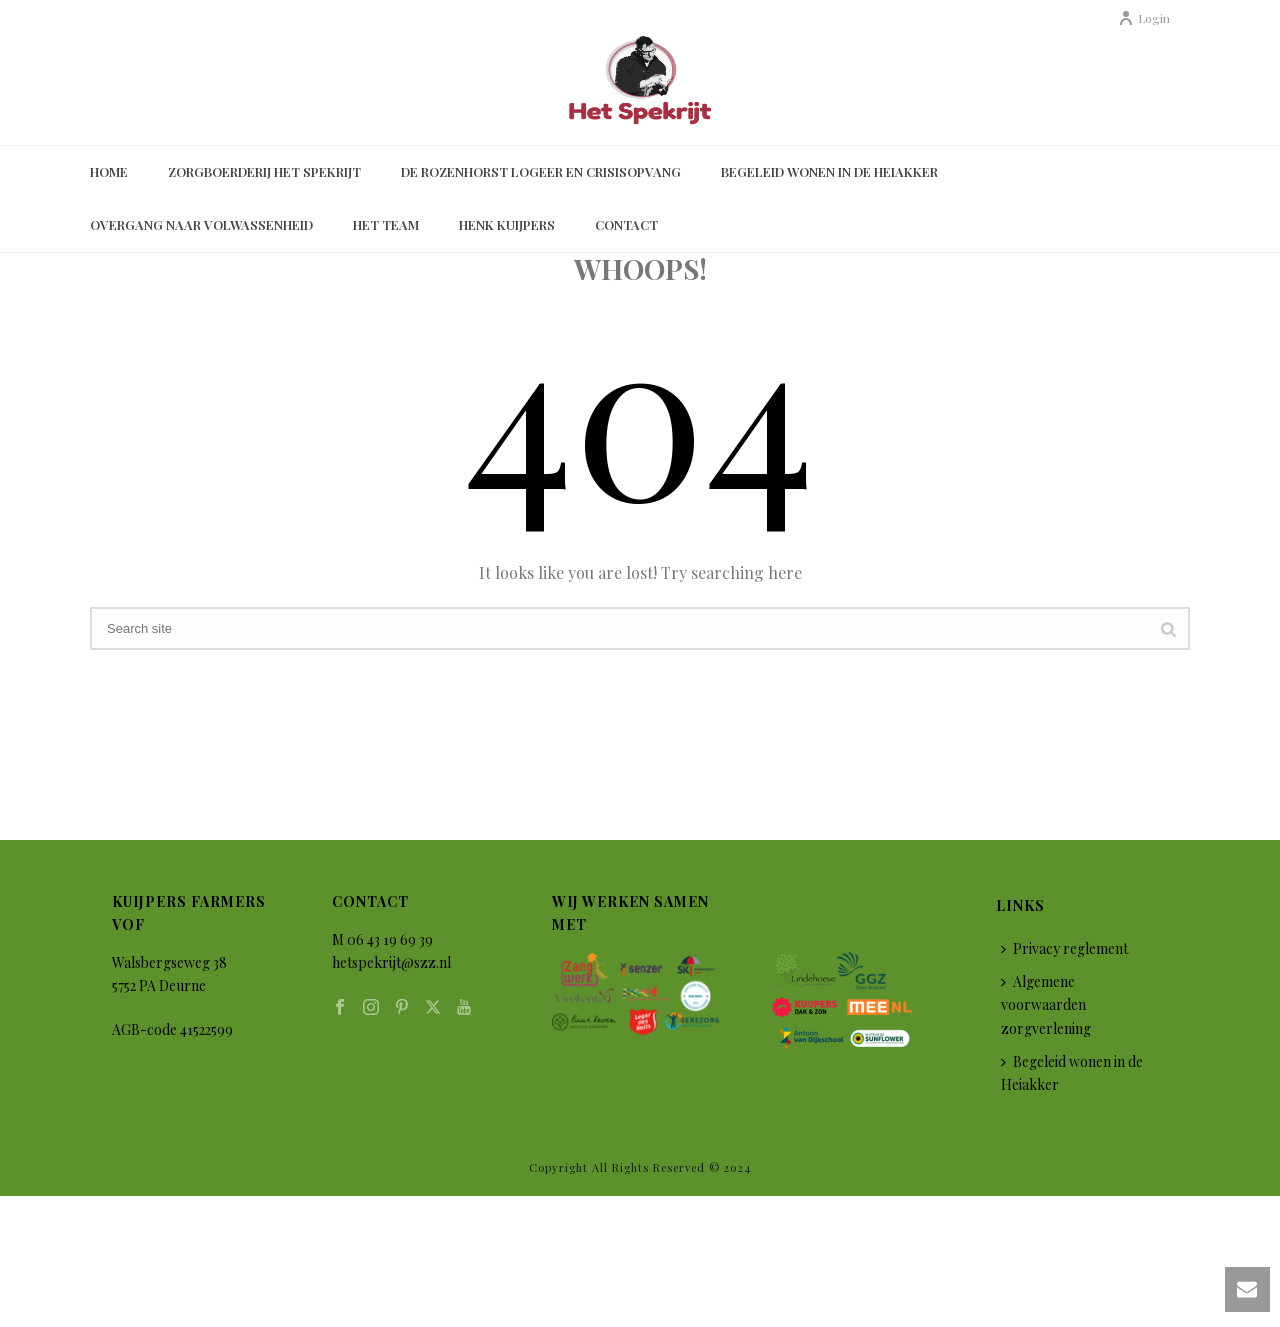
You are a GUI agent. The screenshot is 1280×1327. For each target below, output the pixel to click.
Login (1144, 18)
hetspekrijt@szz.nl (391, 962)
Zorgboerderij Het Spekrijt (264, 171)
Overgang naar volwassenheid (201, 224)
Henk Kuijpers (507, 224)
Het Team (386, 224)
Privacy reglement (1064, 948)
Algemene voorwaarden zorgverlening (1046, 1004)
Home (109, 171)
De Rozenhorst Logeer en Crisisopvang (541, 171)
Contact (626, 224)
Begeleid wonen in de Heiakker (829, 171)
